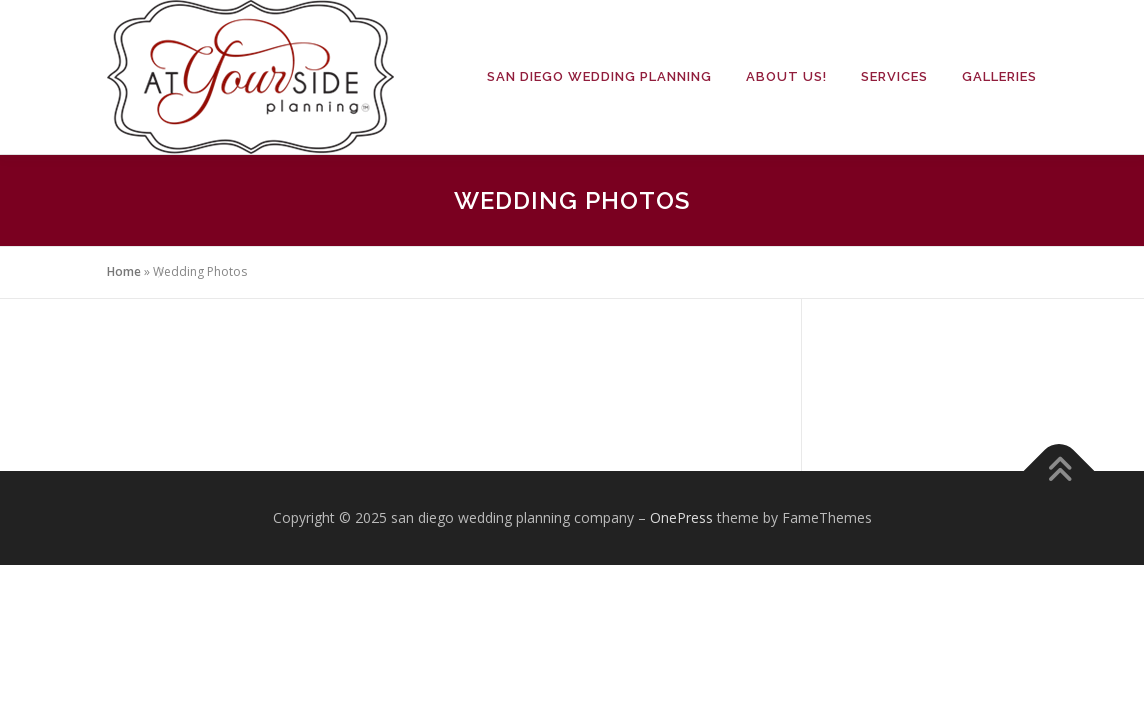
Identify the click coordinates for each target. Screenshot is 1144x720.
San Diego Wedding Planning (599, 76)
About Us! (786, 76)
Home (124, 271)
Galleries (999, 76)
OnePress (681, 517)
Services (894, 76)
